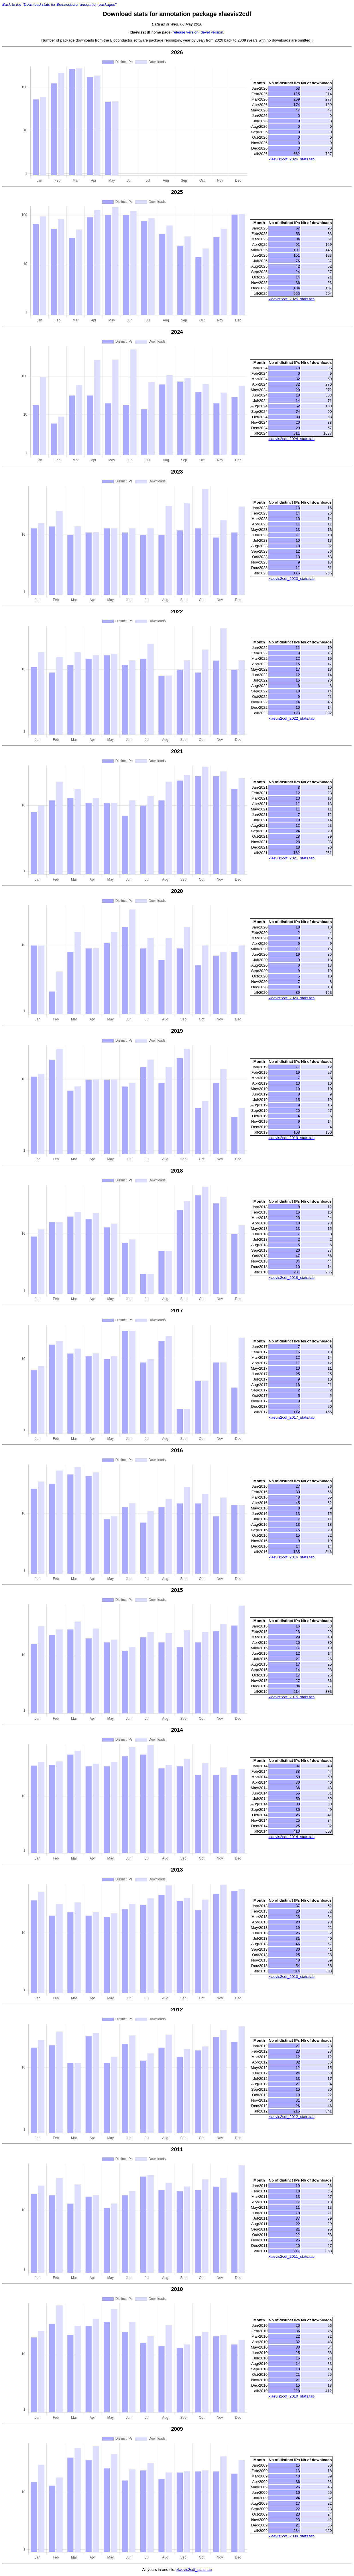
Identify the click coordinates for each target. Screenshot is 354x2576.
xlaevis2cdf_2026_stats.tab (291, 159)
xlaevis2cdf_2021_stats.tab (291, 858)
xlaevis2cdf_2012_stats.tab (291, 2117)
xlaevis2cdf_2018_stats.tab (291, 1278)
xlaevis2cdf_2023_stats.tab (291, 578)
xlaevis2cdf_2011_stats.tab (291, 2257)
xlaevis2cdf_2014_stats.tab (291, 1837)
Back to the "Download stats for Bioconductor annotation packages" (59, 4)
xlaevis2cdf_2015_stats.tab (291, 1697)
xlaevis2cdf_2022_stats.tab (291, 718)
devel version (212, 32)
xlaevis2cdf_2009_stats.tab (291, 2536)
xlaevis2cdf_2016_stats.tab (291, 1557)
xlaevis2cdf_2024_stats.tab (291, 439)
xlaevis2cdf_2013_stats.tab (291, 1977)
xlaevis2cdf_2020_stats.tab (291, 998)
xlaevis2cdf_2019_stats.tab (291, 1138)
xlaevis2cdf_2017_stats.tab (291, 1417)
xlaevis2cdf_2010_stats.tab (291, 2396)
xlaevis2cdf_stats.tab (194, 2570)
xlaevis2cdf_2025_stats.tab (291, 299)
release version (185, 32)
